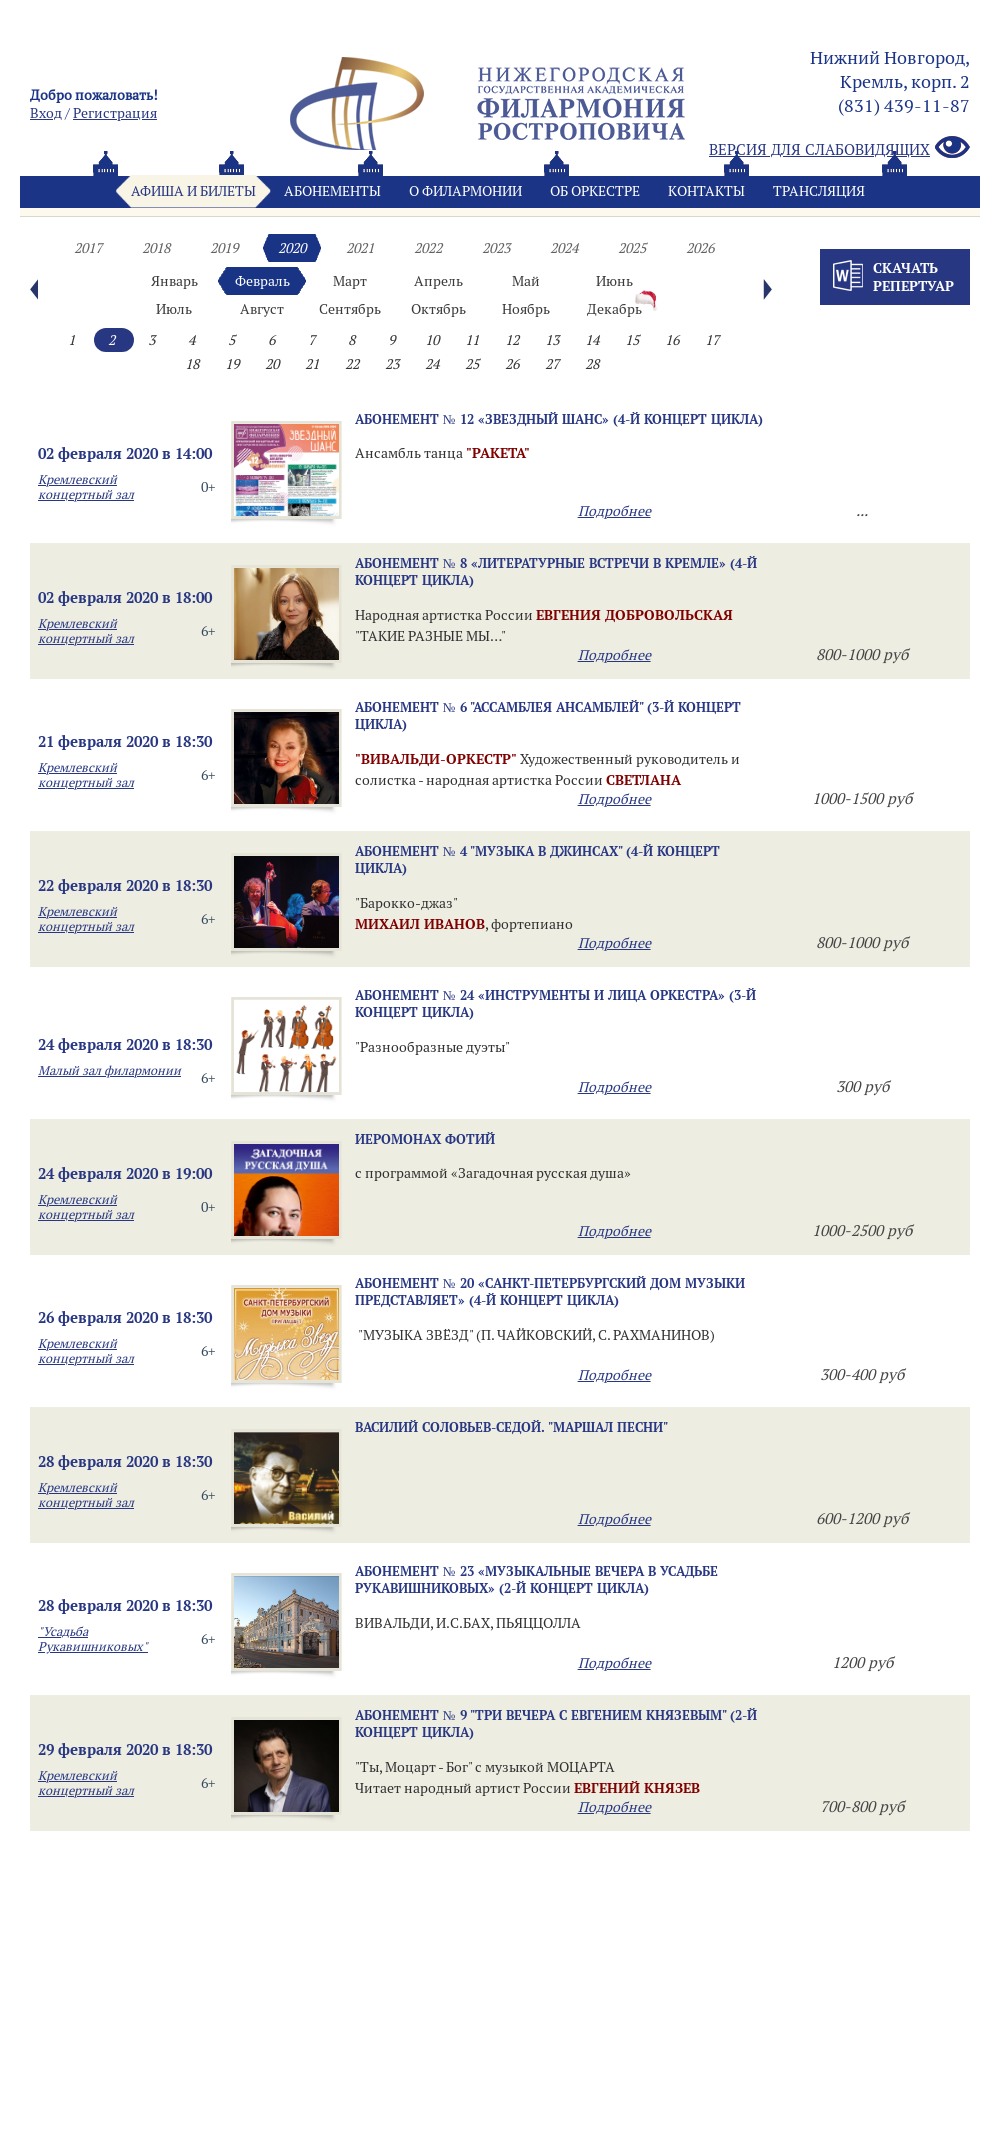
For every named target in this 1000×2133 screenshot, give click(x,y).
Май (526, 281)
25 (472, 364)
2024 (564, 248)
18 (192, 364)
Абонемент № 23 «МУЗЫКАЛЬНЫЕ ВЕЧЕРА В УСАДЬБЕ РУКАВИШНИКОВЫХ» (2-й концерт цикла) (536, 1579)
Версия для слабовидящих (839, 148)
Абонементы (332, 191)
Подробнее (614, 511)
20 (272, 364)
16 (672, 340)
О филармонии (465, 191)
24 (432, 364)
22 (352, 364)
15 (632, 340)
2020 (292, 248)
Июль (174, 309)
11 (472, 340)
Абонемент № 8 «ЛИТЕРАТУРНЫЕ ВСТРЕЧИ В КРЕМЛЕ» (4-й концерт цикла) (556, 571)
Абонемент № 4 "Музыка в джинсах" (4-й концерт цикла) (537, 859)
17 (712, 340)
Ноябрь (526, 309)
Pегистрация (115, 113)
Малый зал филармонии (109, 1070)
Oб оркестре (595, 191)
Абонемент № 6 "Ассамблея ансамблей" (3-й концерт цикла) (548, 715)
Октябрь (438, 309)
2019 (224, 248)
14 (592, 340)
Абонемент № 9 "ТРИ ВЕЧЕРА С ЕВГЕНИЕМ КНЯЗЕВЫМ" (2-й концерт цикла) (556, 1723)
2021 (360, 248)
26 (512, 364)
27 (552, 364)
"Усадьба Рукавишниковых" (93, 1639)
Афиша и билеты (193, 191)
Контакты (706, 191)
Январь (174, 281)
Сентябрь (350, 309)
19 (232, 364)
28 (592, 364)
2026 (700, 248)
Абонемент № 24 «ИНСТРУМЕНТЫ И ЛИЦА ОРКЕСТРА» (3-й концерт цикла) (555, 1003)
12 (512, 340)
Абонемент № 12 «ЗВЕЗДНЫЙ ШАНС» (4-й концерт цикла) (559, 419)
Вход (46, 113)
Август (262, 309)
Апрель (438, 281)
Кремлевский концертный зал (86, 487)
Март (350, 281)
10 (432, 340)
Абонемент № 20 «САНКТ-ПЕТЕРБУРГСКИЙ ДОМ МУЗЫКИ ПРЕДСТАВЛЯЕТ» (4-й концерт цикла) (550, 1291)
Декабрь (614, 309)
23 (392, 364)
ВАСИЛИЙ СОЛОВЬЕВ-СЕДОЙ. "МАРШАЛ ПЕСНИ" (511, 1427)
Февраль (262, 281)
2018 (156, 248)
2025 (632, 248)
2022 (428, 248)
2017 (88, 248)
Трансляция (819, 191)
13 (552, 340)
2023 (496, 248)
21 (312, 364)
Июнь (614, 281)
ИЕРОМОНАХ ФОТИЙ (425, 1139)
